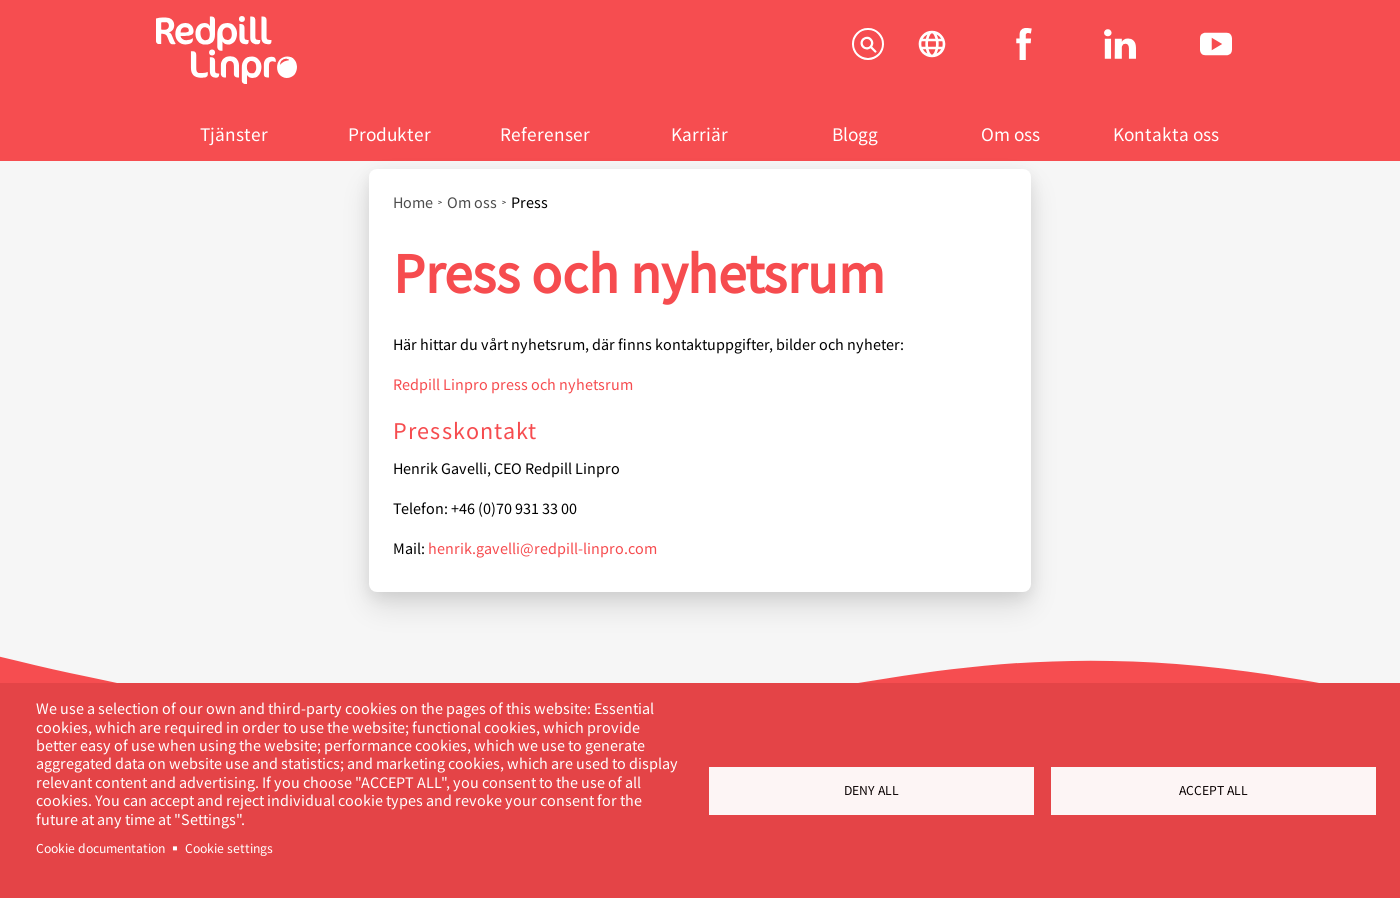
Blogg (855, 133)
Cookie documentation (100, 848)
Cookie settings (229, 848)
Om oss (1010, 133)
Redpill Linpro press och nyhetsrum (513, 383)
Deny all (871, 790)
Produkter (389, 133)
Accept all (1213, 790)
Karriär (699, 133)
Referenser (545, 133)
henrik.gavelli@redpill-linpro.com (542, 547)
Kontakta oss (1166, 133)
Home (413, 202)
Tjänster (234, 133)
